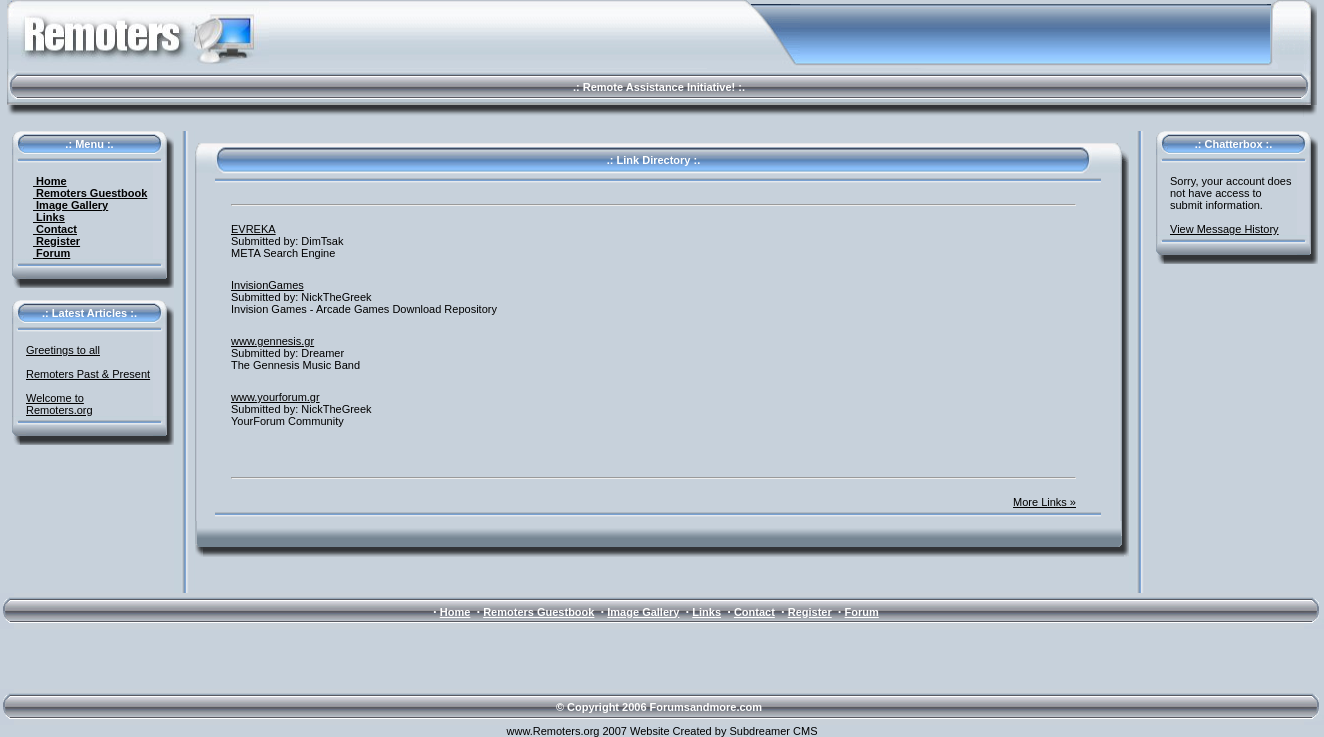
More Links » (1044, 502)
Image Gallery (70, 205)
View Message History (1224, 229)
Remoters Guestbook (90, 193)
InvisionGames (267, 285)
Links (49, 217)
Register (56, 241)
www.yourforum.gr (275, 397)
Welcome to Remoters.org (59, 404)
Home (50, 181)
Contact (55, 229)
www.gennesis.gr (272, 341)
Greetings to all (63, 350)
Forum (51, 253)
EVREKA (253, 229)
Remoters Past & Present (88, 374)
